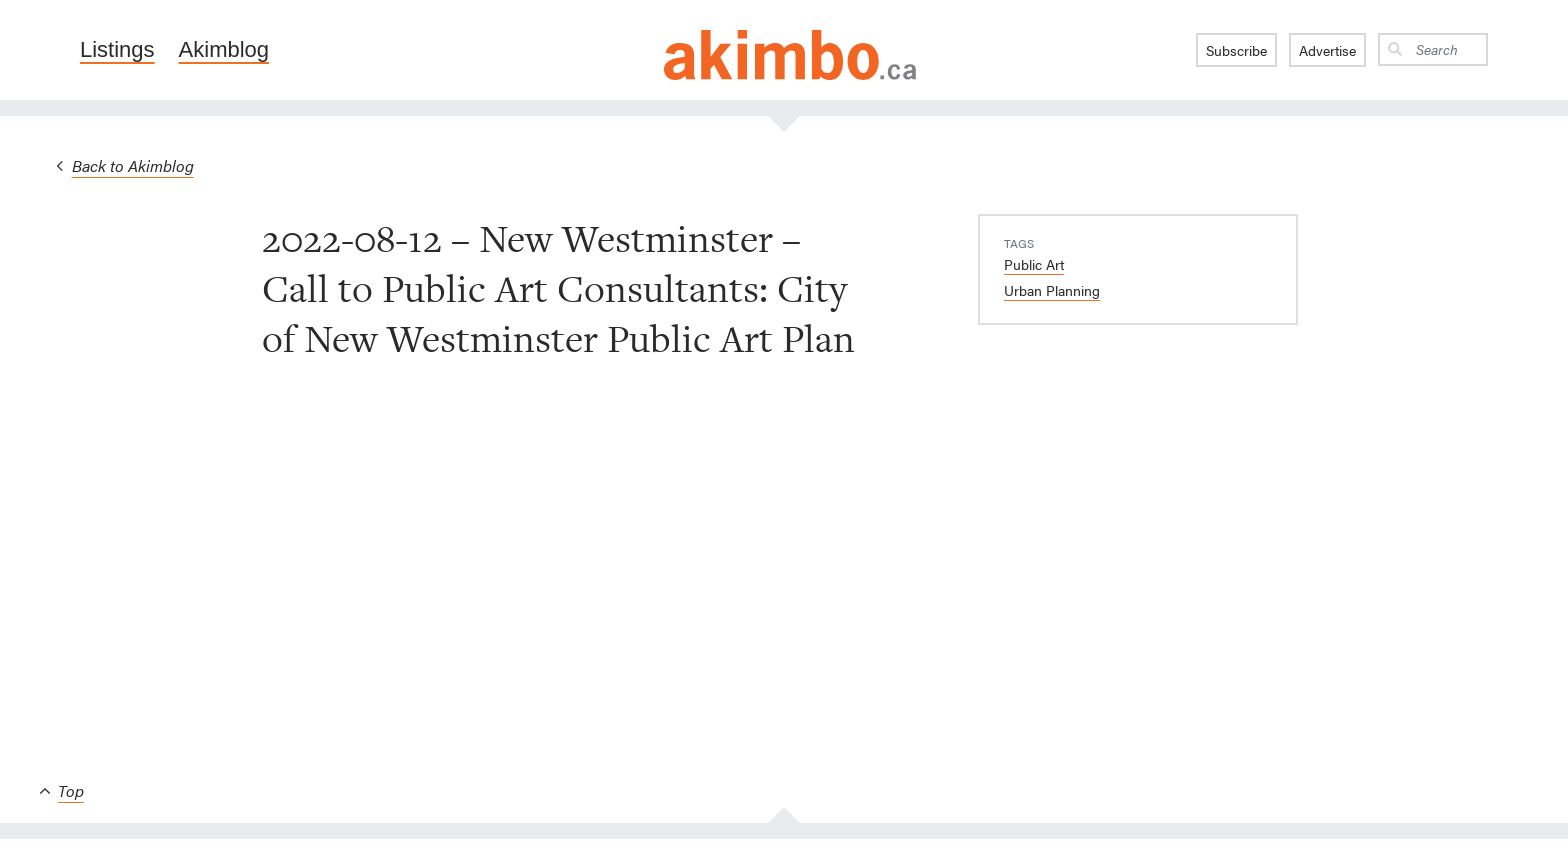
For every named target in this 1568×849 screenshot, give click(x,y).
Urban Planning (1052, 290)
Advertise (1327, 50)
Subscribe (1236, 50)
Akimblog (224, 50)
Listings (117, 50)
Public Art (1034, 264)
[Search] (1448, 49)
